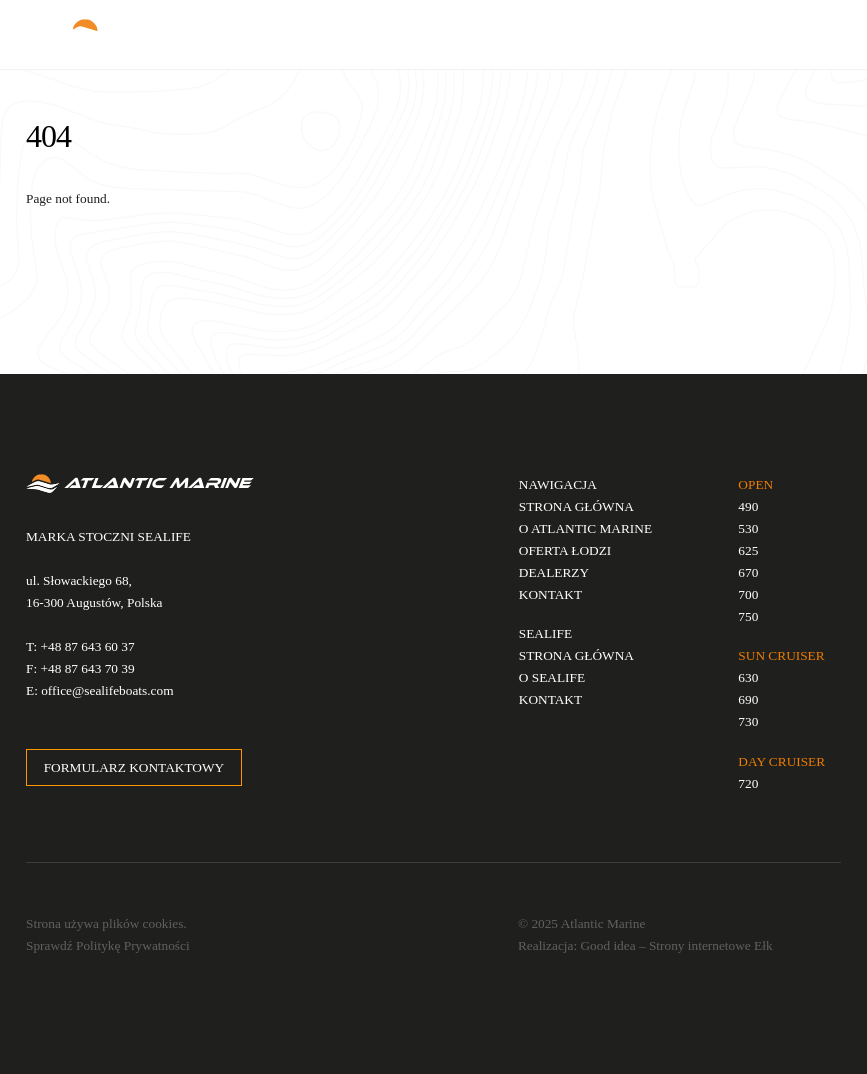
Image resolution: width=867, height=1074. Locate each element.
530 (748, 528)
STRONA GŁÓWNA (576, 506)
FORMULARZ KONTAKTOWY (134, 767)
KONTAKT (550, 594)
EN (658, 34)
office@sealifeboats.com (107, 690)
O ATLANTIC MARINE (585, 528)
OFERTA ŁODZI (565, 550)
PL (632, 34)
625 (748, 550)
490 (748, 506)
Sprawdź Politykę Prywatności (108, 945)
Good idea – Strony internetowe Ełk (676, 945)
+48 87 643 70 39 (87, 668)
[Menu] (812, 26)
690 (748, 699)
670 (748, 572)
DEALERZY (554, 572)
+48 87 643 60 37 (88, 646)
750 (748, 616)
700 (748, 594)
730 (748, 721)
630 (748, 677)
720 (748, 783)
